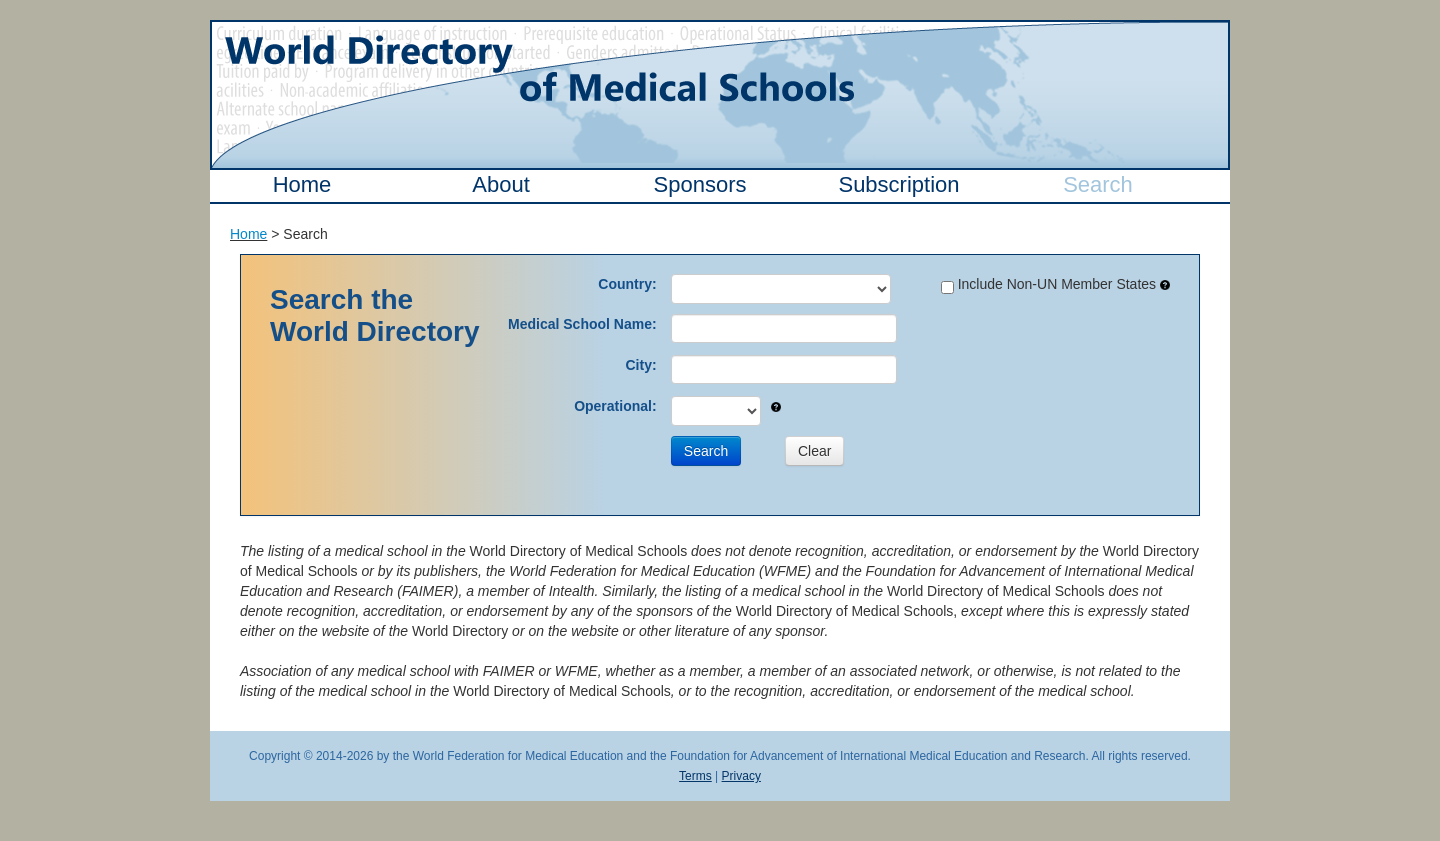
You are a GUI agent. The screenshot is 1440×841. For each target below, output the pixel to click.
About (501, 184)
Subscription (898, 184)
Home (302, 184)
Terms (695, 776)
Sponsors (700, 184)
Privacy (741, 776)
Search (1098, 184)
